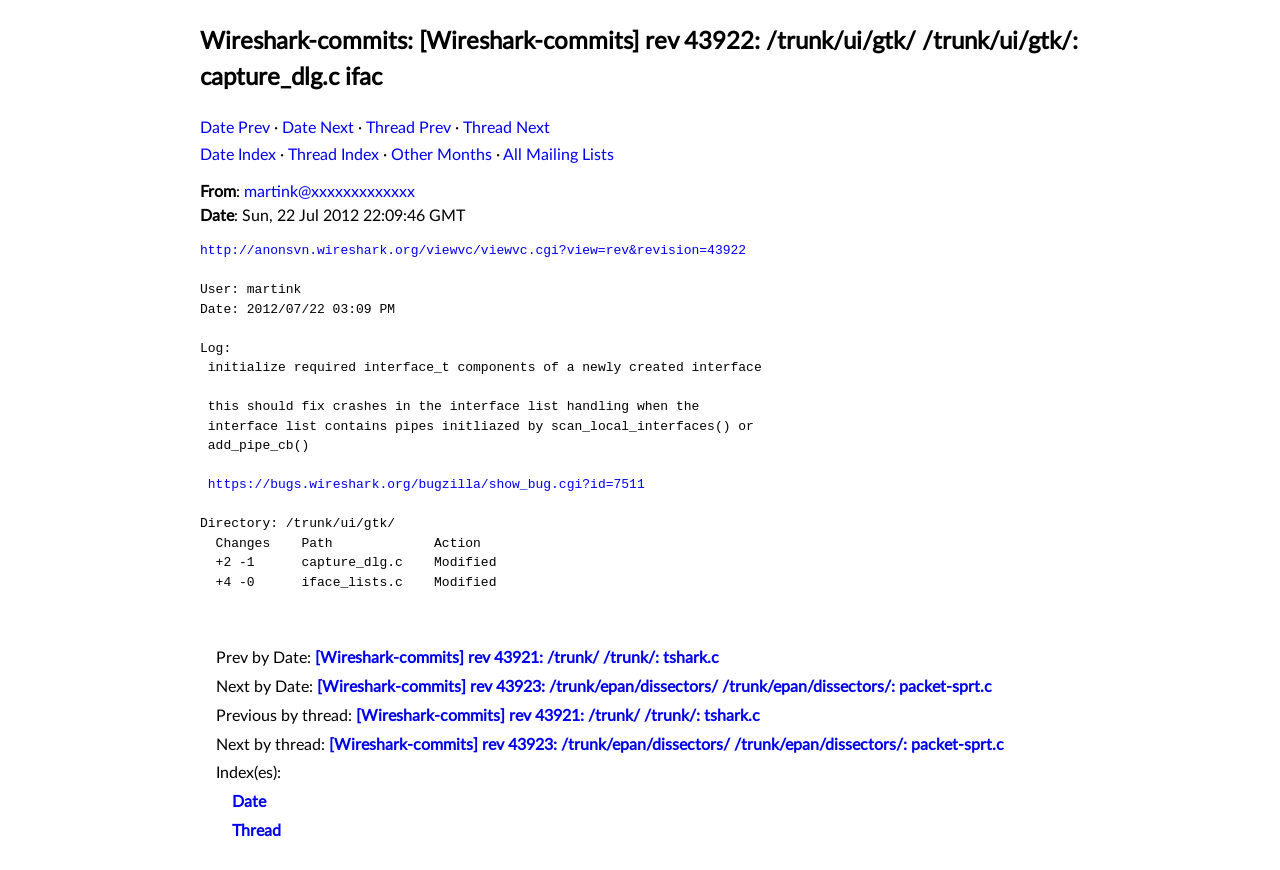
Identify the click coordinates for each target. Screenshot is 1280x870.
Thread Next (506, 128)
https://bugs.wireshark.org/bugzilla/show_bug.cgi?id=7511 (426, 484)
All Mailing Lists (558, 155)
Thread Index (333, 155)
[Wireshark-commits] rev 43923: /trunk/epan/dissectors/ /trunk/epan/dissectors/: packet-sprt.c (654, 687)
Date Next (318, 128)
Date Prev (235, 128)
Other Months (441, 155)
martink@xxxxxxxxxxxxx (329, 192)
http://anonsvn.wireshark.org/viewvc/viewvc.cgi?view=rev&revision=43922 (473, 250)
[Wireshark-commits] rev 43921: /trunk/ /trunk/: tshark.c (517, 658)
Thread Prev (408, 128)
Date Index (238, 155)
